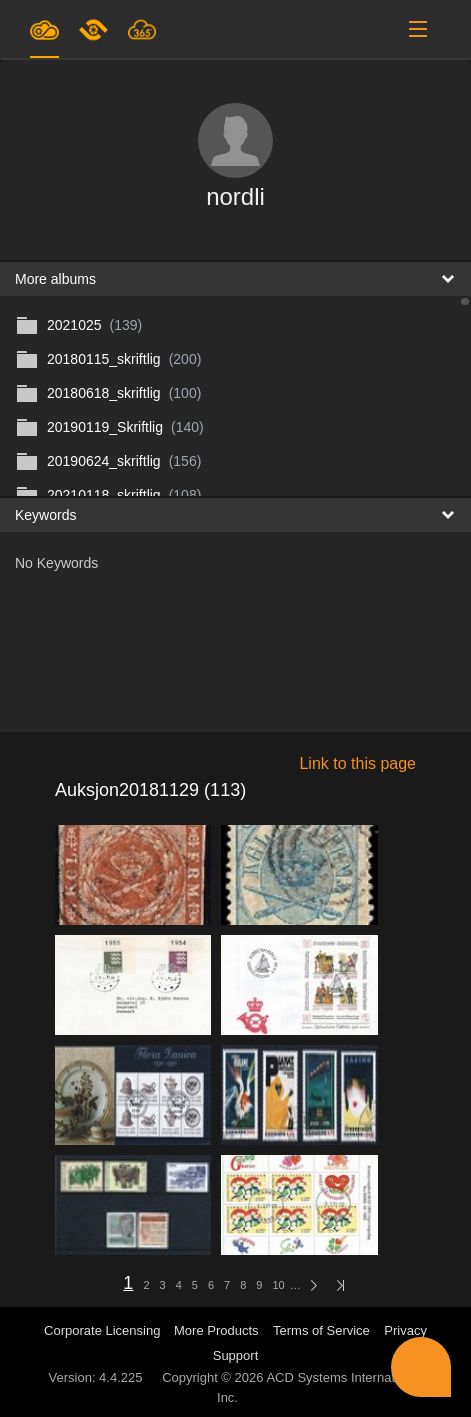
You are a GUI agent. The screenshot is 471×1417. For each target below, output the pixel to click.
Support (236, 1355)
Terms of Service (321, 1330)
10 (278, 1285)
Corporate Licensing (104, 1330)
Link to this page (357, 763)
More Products (216, 1330)
